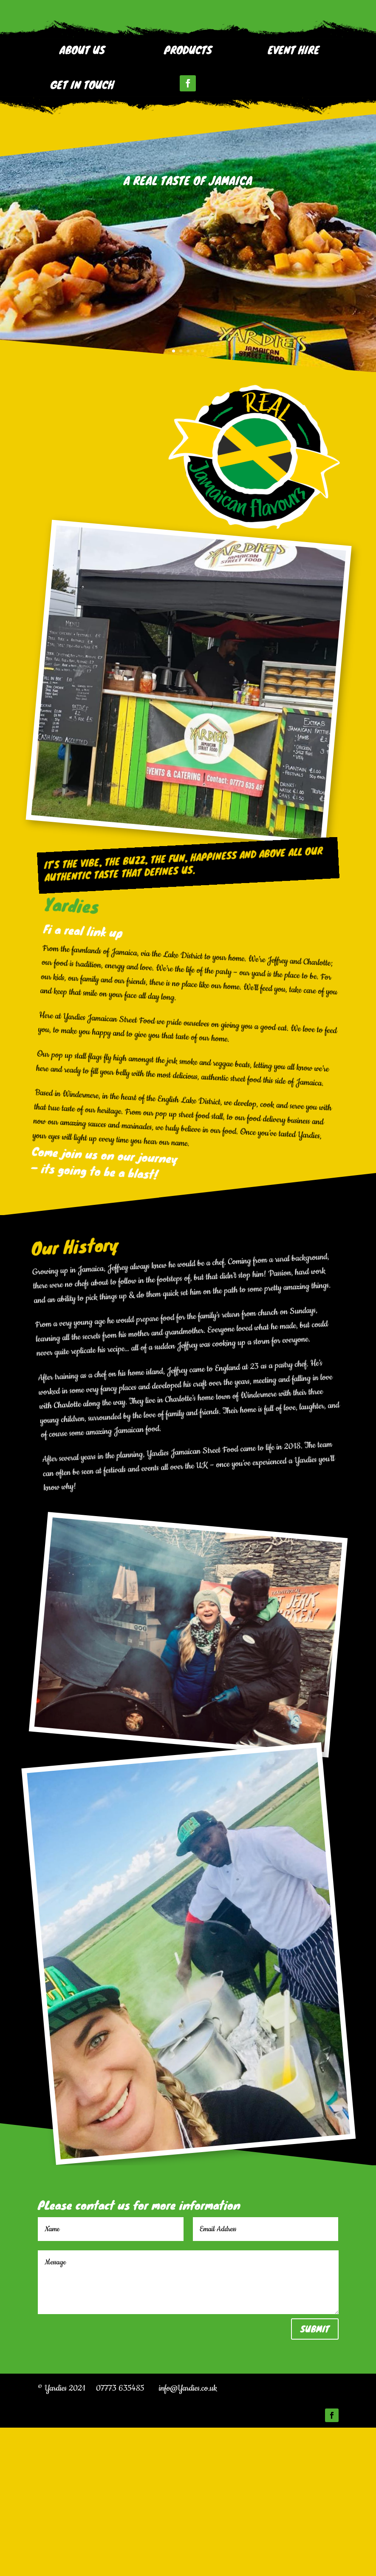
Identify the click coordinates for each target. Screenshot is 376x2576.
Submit (314, 2477)
